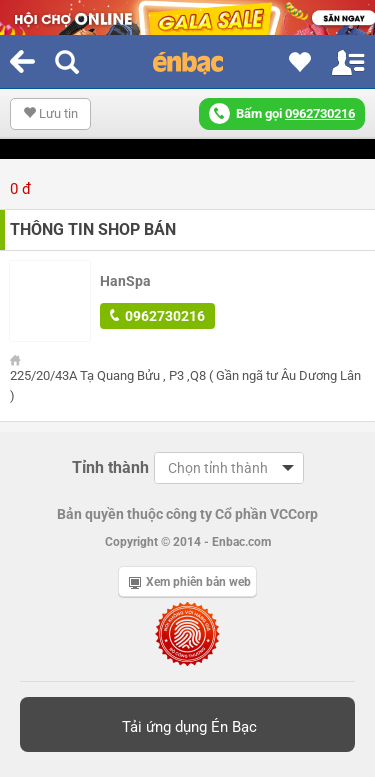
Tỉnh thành (110, 467)
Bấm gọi (282, 113)
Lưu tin (50, 113)
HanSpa (125, 281)
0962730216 (157, 316)
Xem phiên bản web (190, 582)
